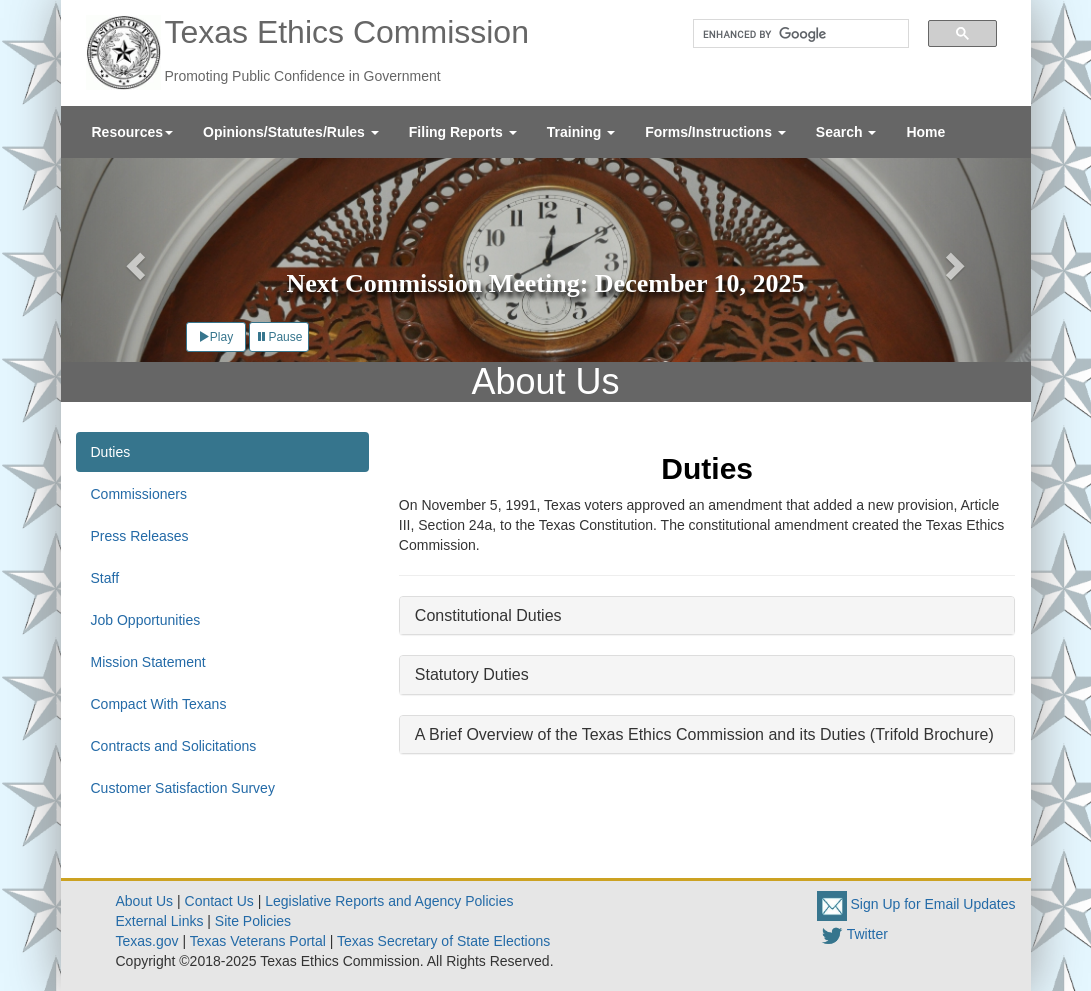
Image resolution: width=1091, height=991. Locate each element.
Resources (133, 132)
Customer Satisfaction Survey (183, 788)
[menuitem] (133, 132)
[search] (794, 34)
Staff (105, 578)
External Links (160, 921)
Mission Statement (148, 662)
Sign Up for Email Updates (916, 904)
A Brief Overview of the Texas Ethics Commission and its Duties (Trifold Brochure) (704, 734)
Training (581, 132)
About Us (145, 901)
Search (846, 132)
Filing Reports (463, 132)
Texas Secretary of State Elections (443, 941)
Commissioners (139, 494)
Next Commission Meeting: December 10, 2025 (546, 283)
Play (215, 337)
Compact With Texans (159, 704)
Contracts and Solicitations (174, 746)
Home (925, 132)
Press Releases (140, 536)
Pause (279, 337)
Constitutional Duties (488, 615)
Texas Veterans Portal (258, 941)
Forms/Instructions (715, 132)
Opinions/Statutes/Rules (291, 132)
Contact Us (219, 901)
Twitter (852, 934)
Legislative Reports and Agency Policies (389, 901)
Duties (111, 452)
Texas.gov (147, 941)
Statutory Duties (472, 674)
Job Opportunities (146, 620)
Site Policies (253, 921)
